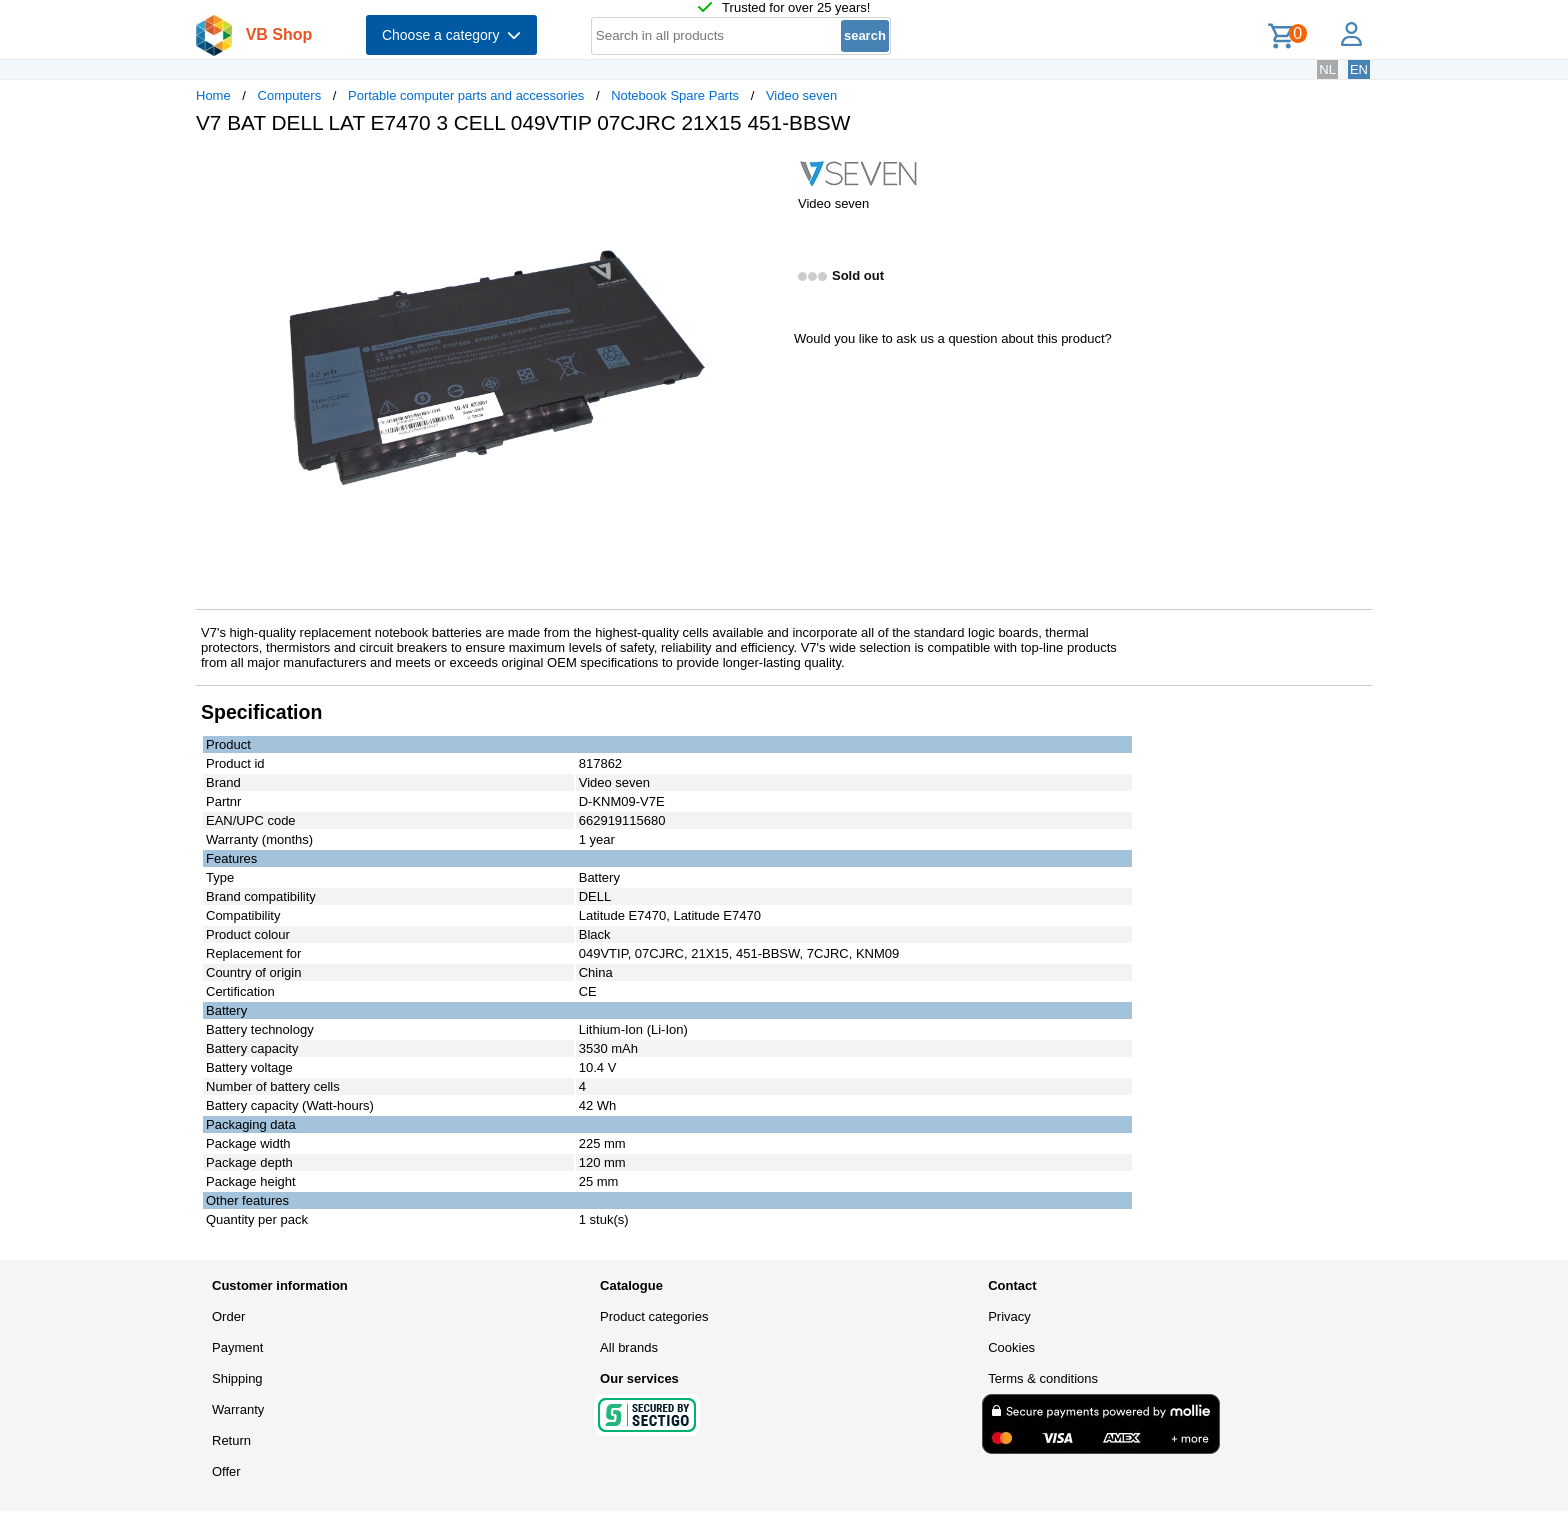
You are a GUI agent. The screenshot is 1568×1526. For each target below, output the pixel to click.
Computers (290, 95)
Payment (237, 1347)
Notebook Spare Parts (675, 95)
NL (1327, 69)
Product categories (654, 1316)
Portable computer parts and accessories (466, 95)
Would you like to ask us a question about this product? (953, 338)
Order (228, 1316)
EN (1359, 69)
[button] (766, 171)
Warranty (238, 1409)
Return (231, 1440)
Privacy (1009, 1316)
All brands (629, 1347)
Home (213, 95)
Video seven (801, 95)
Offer (226, 1471)
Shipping (237, 1378)
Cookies (1011, 1347)
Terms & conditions (1043, 1378)
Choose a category (451, 35)
